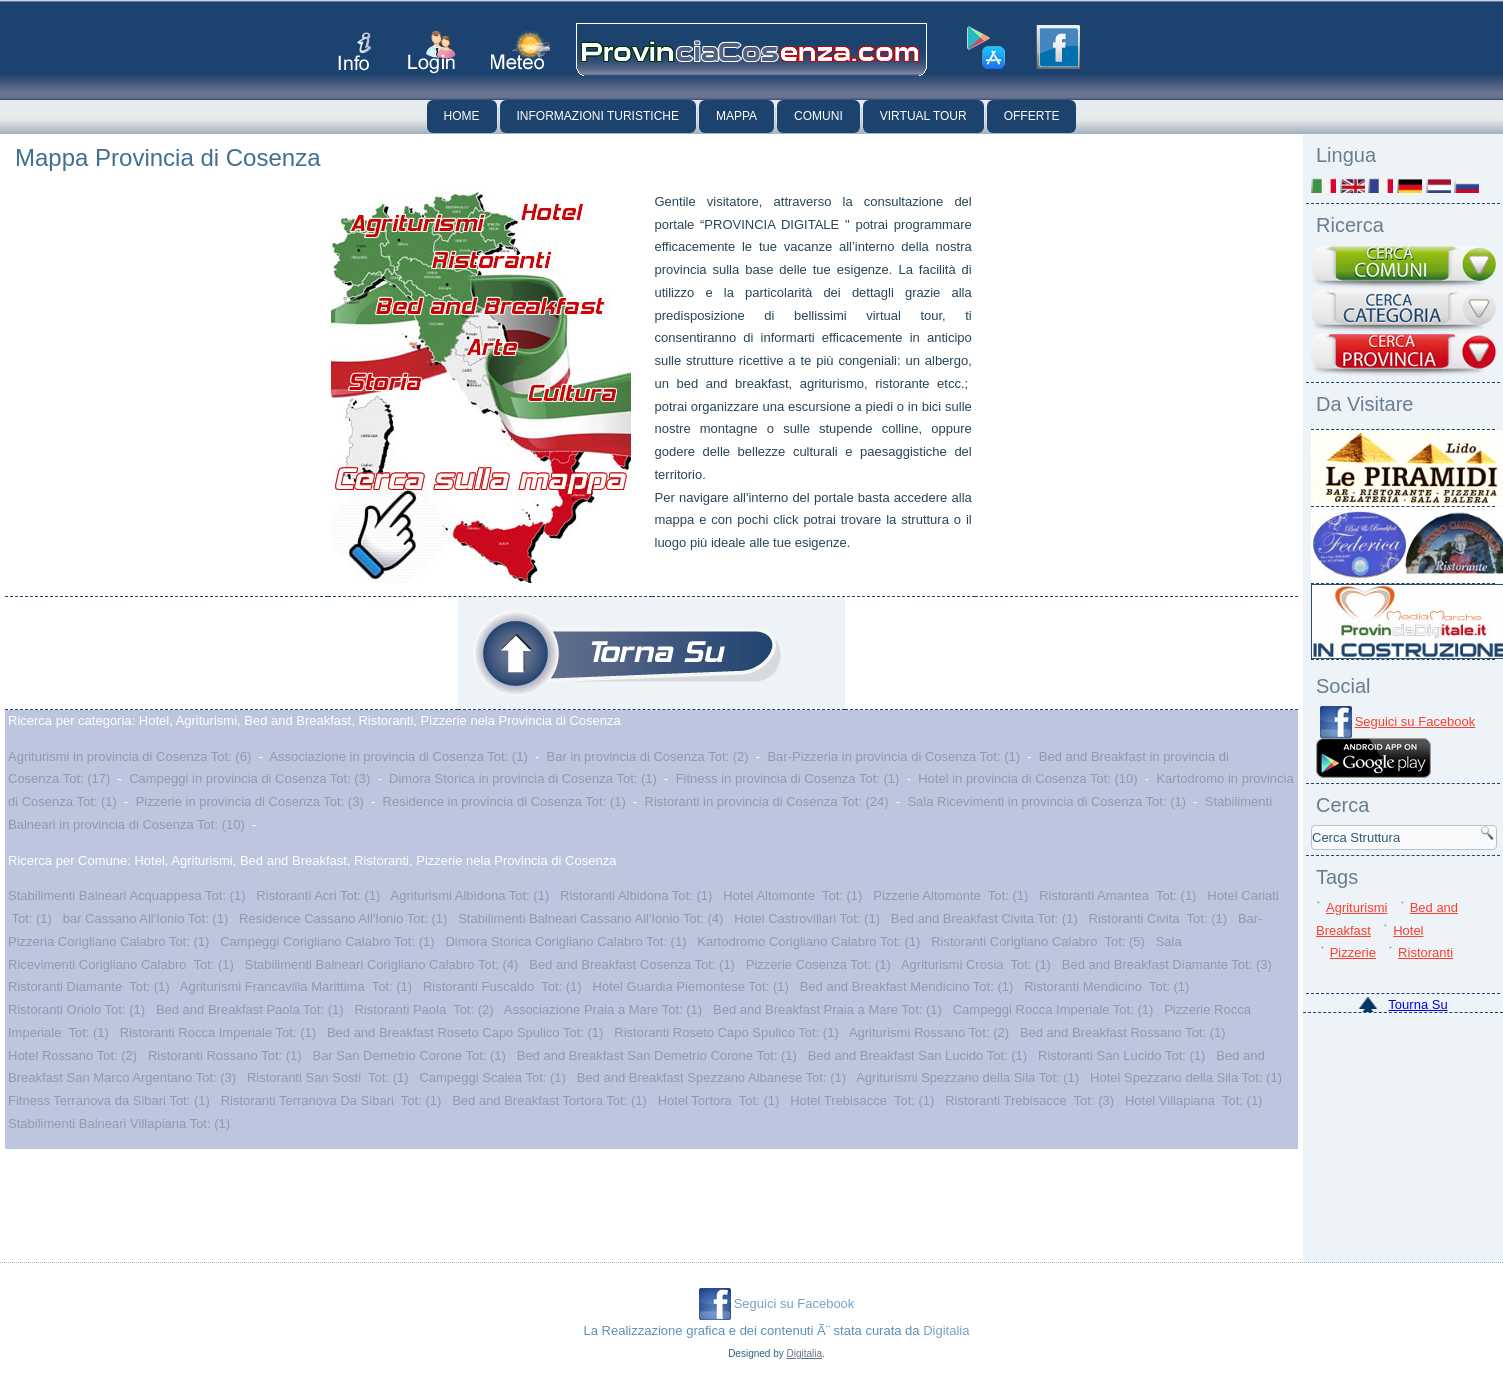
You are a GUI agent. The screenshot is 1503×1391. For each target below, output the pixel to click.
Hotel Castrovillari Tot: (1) (807, 918)
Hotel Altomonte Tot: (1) (792, 895)
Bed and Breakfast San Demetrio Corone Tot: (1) (657, 1055)
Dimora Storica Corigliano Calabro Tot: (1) (565, 941)
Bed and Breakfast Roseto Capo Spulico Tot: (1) (465, 1032)
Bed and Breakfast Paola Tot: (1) (250, 1009)
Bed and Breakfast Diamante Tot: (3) (1167, 964)
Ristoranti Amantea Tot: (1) (1117, 895)
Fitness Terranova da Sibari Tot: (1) (109, 1100)
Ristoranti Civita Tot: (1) (1158, 918)
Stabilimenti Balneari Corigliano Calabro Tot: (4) (382, 964)
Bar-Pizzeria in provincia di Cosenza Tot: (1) (893, 756)
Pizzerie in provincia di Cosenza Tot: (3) (250, 801)
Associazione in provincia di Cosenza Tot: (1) (398, 756)
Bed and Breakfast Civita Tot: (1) (984, 918)
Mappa (736, 116)
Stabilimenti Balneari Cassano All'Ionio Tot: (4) (590, 918)
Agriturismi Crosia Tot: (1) (976, 964)
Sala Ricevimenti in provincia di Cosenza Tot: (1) (1046, 801)
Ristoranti (1425, 952)
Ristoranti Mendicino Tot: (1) (1106, 986)
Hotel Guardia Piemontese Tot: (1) (691, 986)
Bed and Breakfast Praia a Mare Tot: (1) (827, 1009)
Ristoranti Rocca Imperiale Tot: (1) (218, 1032)
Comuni (818, 116)
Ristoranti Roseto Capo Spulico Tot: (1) (726, 1032)
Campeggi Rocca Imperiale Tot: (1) (1053, 1009)
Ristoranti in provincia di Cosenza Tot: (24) (767, 801)
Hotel (1408, 930)
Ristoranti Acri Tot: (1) (318, 895)
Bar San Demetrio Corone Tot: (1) (408, 1055)
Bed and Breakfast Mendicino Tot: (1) (907, 986)
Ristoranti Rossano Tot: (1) (225, 1055)
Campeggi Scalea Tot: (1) (492, 1077)
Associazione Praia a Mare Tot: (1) (603, 1009)
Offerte (1032, 116)
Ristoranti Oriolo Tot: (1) (76, 1009)
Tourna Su (1417, 1004)
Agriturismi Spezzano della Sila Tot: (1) (967, 1077)
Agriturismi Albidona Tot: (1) (470, 895)
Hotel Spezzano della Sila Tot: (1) (1186, 1077)
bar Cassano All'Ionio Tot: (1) (146, 918)
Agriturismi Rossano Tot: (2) (929, 1032)
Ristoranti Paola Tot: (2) (423, 1009)
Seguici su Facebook (1415, 721)
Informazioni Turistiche (598, 116)
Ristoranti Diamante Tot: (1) (89, 986)
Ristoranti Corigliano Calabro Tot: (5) (1038, 941)
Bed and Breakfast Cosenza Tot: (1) (632, 964)
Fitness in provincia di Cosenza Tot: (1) (788, 778)
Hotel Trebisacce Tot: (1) (862, 1100)
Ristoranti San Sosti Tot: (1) (328, 1077)
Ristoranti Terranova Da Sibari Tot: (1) (331, 1100)
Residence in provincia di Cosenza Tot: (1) (504, 801)
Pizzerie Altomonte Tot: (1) (950, 895)
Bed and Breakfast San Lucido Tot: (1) (917, 1055)
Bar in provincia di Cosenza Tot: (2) (648, 756)
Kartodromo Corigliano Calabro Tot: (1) (808, 941)
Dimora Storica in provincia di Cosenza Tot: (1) (523, 778)
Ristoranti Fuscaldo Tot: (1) (502, 986)
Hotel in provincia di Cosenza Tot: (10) (1027, 778)
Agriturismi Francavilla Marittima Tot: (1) (296, 986)
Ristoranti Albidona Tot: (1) (636, 895)
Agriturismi (1356, 907)
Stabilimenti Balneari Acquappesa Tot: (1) (127, 895)
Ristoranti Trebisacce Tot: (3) (1029, 1100)
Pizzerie (1353, 952)
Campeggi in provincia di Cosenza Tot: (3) (249, 778)
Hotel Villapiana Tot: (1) (1194, 1100)
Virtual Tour (923, 116)
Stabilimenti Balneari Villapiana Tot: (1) (119, 1123)
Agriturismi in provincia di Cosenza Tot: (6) (129, 756)
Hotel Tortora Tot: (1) (719, 1100)
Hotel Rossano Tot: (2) (72, 1055)
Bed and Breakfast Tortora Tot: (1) (549, 1100)
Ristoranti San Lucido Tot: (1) (1121, 1055)
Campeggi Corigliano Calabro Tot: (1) (327, 941)
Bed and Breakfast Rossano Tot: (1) (1123, 1032)
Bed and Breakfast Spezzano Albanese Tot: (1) (711, 1077)
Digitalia (946, 1330)
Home (462, 116)
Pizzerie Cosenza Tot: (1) (818, 964)
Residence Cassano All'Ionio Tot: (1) (343, 918)
